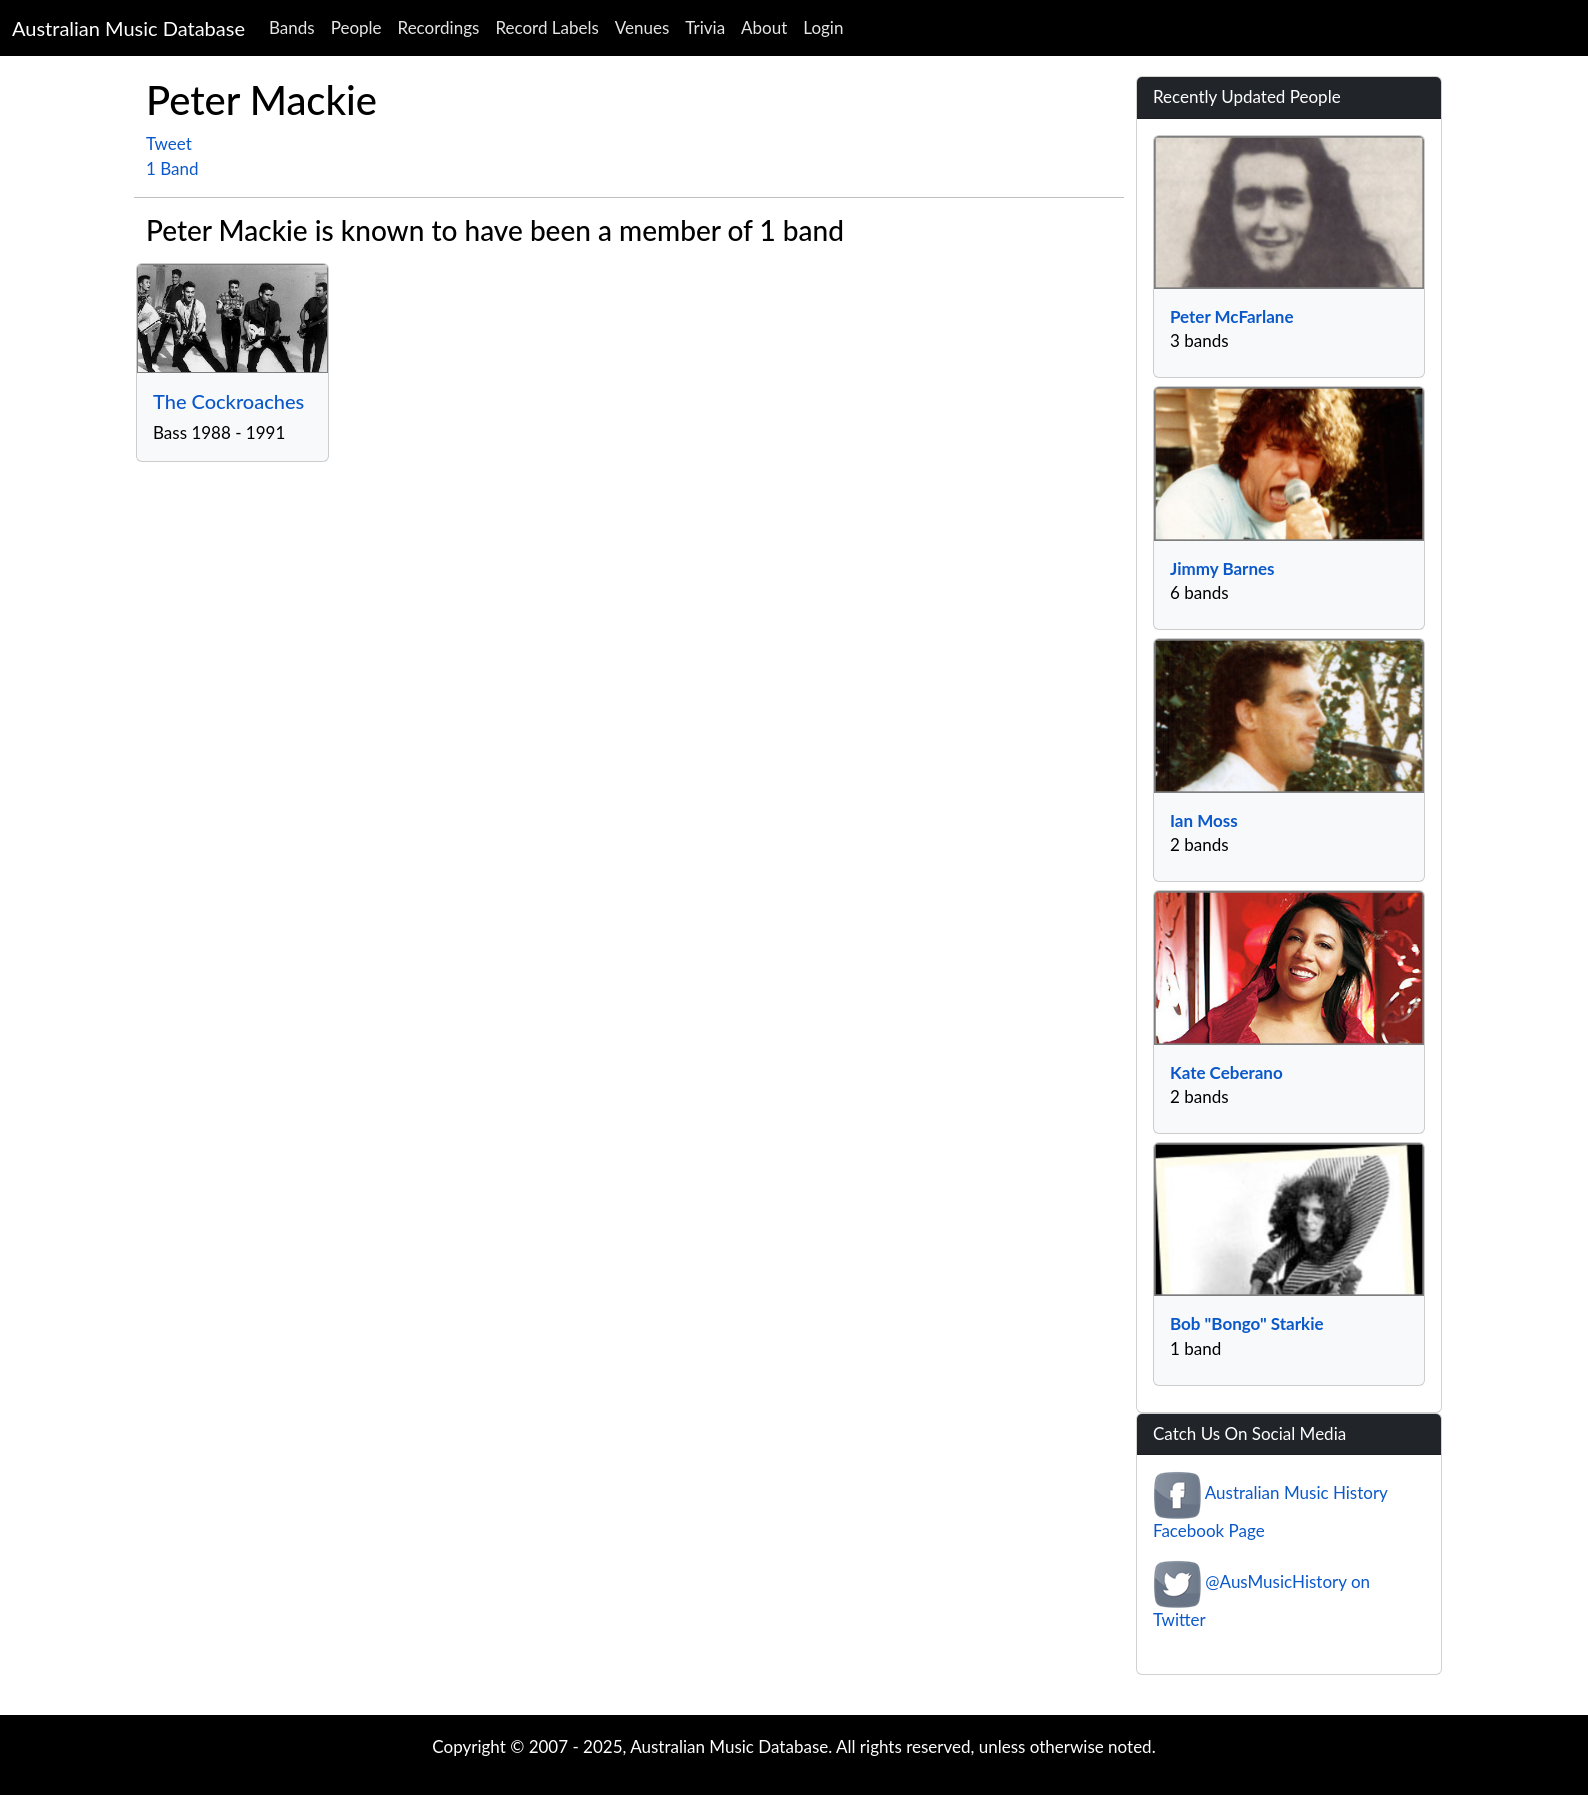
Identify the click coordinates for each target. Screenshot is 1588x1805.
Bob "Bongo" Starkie (1247, 1323)
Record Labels (546, 27)
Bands (292, 27)
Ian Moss (1204, 820)
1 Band (172, 168)
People (356, 27)
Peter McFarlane (1231, 316)
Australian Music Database (128, 28)
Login (823, 27)
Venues (642, 27)
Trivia (705, 27)
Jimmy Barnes (1222, 568)
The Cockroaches (228, 401)
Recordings (439, 27)
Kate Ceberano (1226, 1072)
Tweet (169, 143)
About (764, 27)
